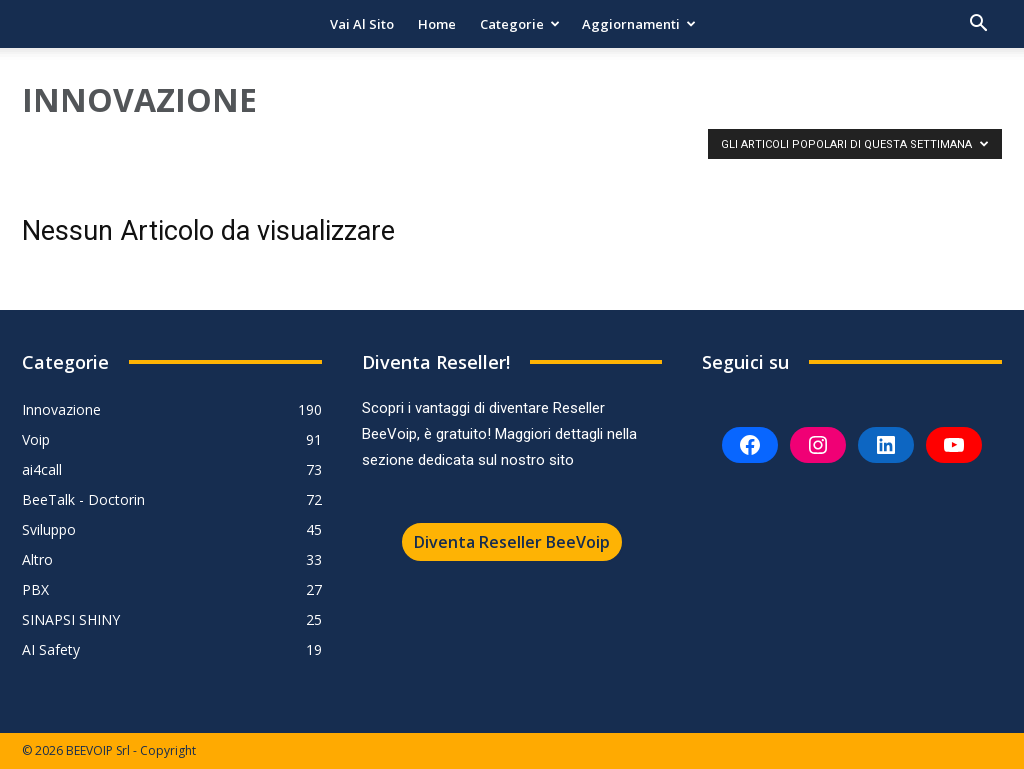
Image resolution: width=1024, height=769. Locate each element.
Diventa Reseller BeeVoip (512, 542)
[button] (978, 25)
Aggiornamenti (639, 24)
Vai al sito (362, 24)
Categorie (520, 24)
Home (437, 24)
